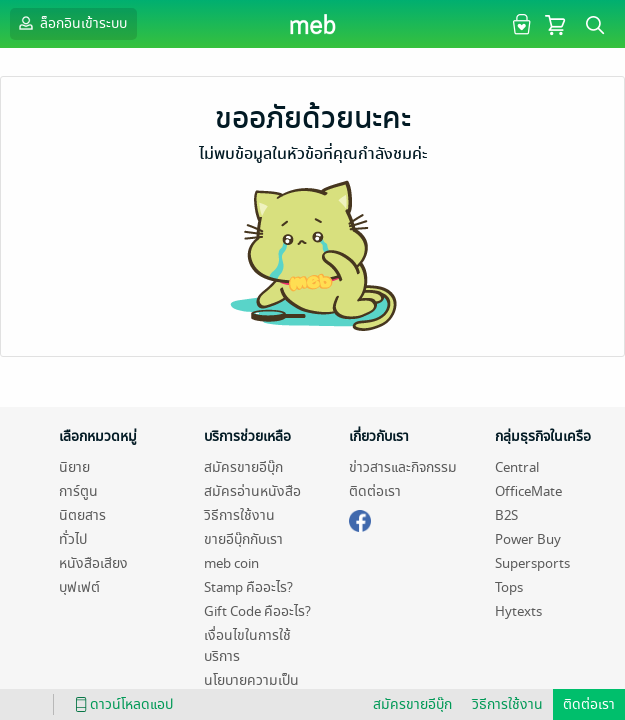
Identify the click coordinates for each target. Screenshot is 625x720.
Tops (509, 587)
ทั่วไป (73, 539)
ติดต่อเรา (375, 491)
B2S (506, 515)
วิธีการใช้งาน (239, 515)
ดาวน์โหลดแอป (121, 704)
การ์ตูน (78, 491)
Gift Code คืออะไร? (257, 611)
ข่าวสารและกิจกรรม (403, 467)
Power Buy (528, 539)
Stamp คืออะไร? (248, 587)
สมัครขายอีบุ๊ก (243, 467)
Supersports (532, 563)
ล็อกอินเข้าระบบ (71, 23)
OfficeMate (528, 491)
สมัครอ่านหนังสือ (252, 491)
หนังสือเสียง (93, 563)
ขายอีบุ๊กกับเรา (243, 539)
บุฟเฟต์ (79, 587)
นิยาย (74, 467)
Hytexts (518, 611)
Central (517, 467)
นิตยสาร (82, 515)
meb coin (231, 563)
